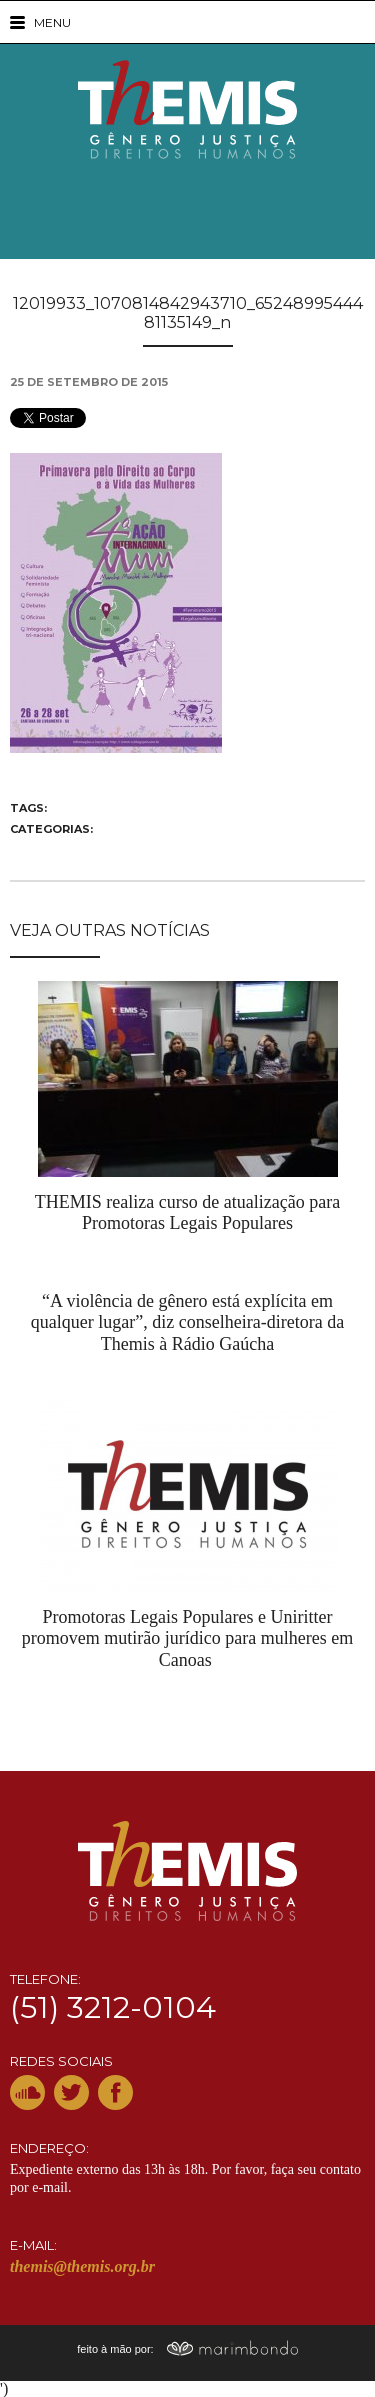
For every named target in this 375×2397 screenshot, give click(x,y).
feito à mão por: (187, 2349)
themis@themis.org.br (82, 2266)
